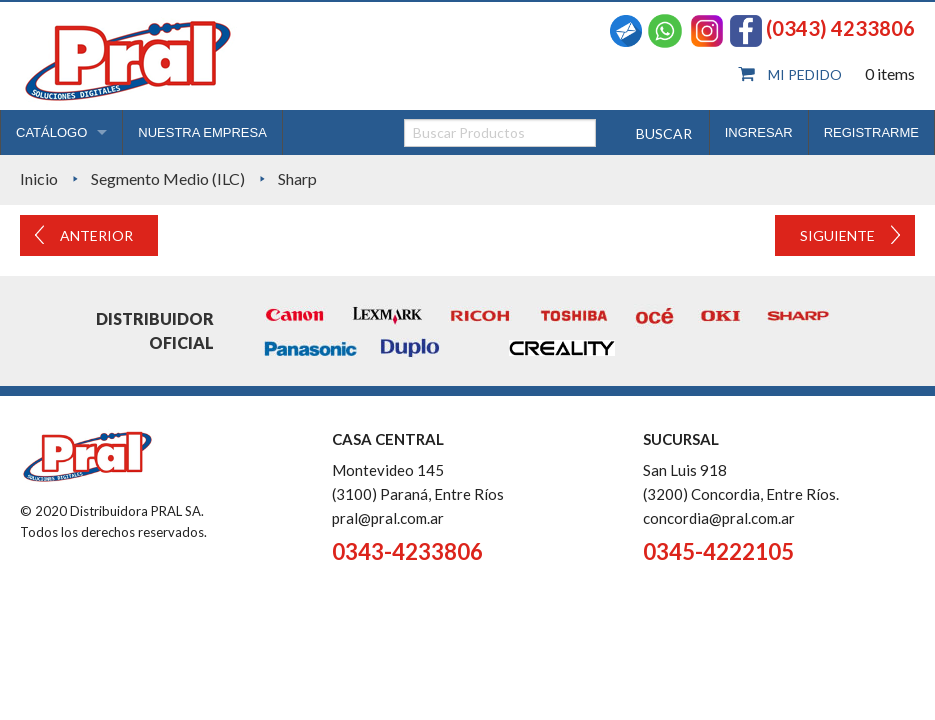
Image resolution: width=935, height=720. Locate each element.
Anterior (96, 235)
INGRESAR (759, 132)
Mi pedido (805, 74)
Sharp (297, 178)
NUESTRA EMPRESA (202, 132)
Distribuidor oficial (155, 330)
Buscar (655, 133)
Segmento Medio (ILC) (168, 178)
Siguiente (837, 235)
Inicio (39, 178)
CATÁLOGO (51, 132)
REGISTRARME (871, 132)
